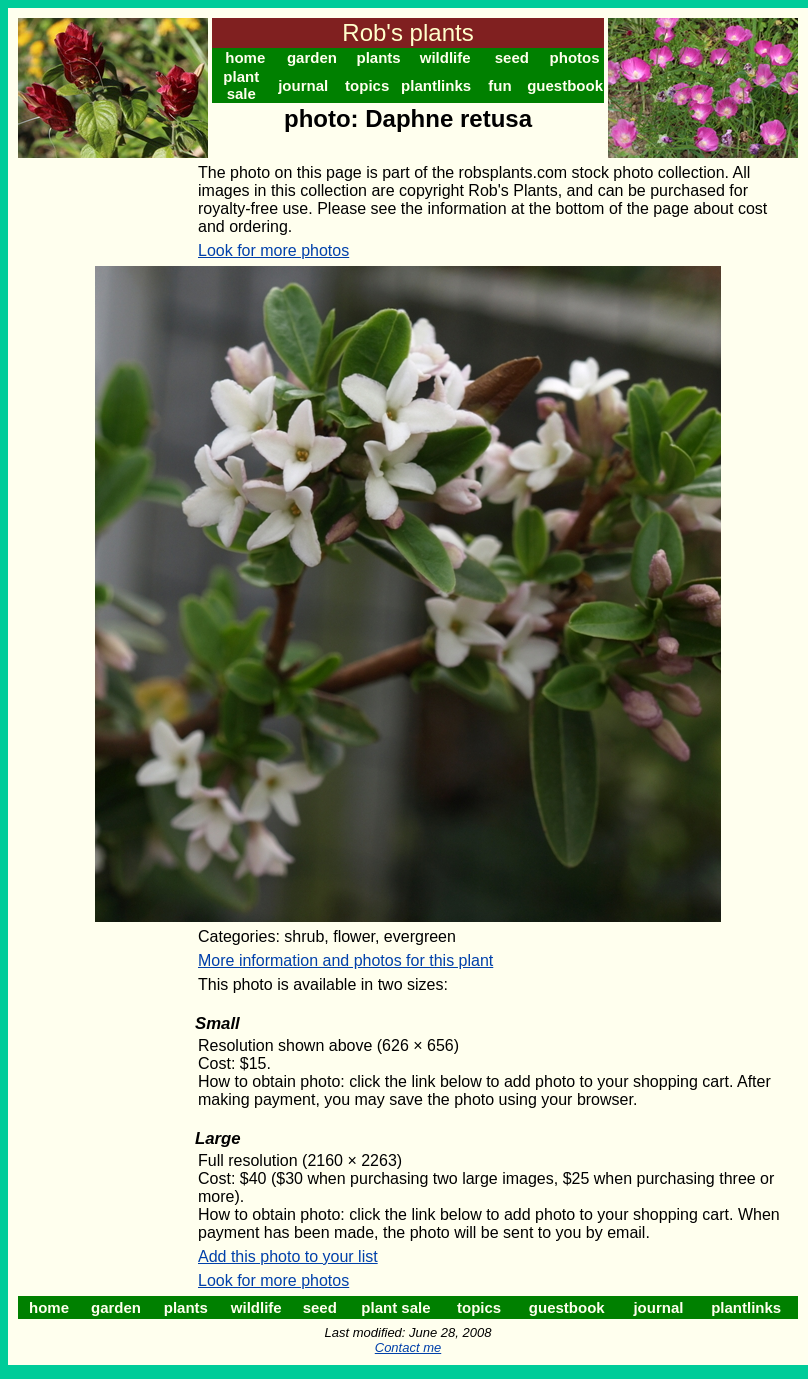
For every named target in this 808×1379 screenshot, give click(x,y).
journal (303, 85)
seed (512, 57)
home (245, 57)
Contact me (408, 1347)
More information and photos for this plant (345, 960)
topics (367, 85)
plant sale (241, 85)
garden (312, 57)
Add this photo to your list (288, 1256)
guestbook (565, 85)
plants (378, 57)
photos (575, 57)
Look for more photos (273, 250)
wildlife (445, 57)
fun (499, 85)
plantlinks (436, 85)
